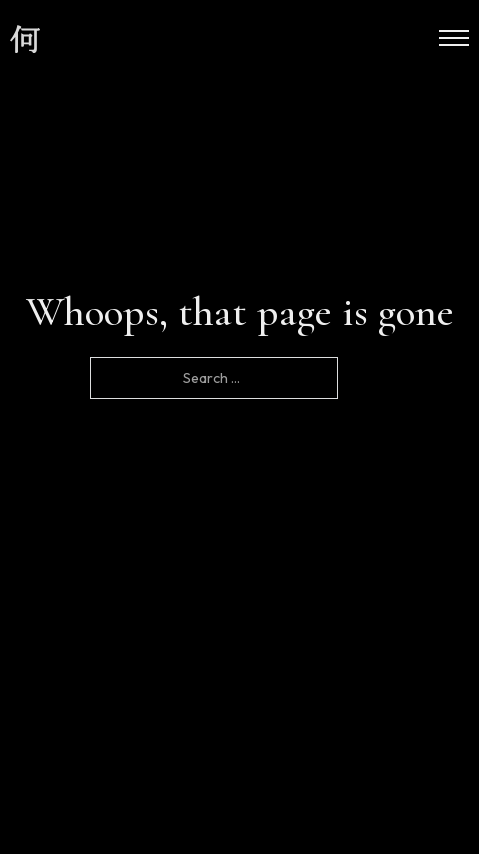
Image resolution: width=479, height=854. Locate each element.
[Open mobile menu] (454, 38)
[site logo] (25, 40)
